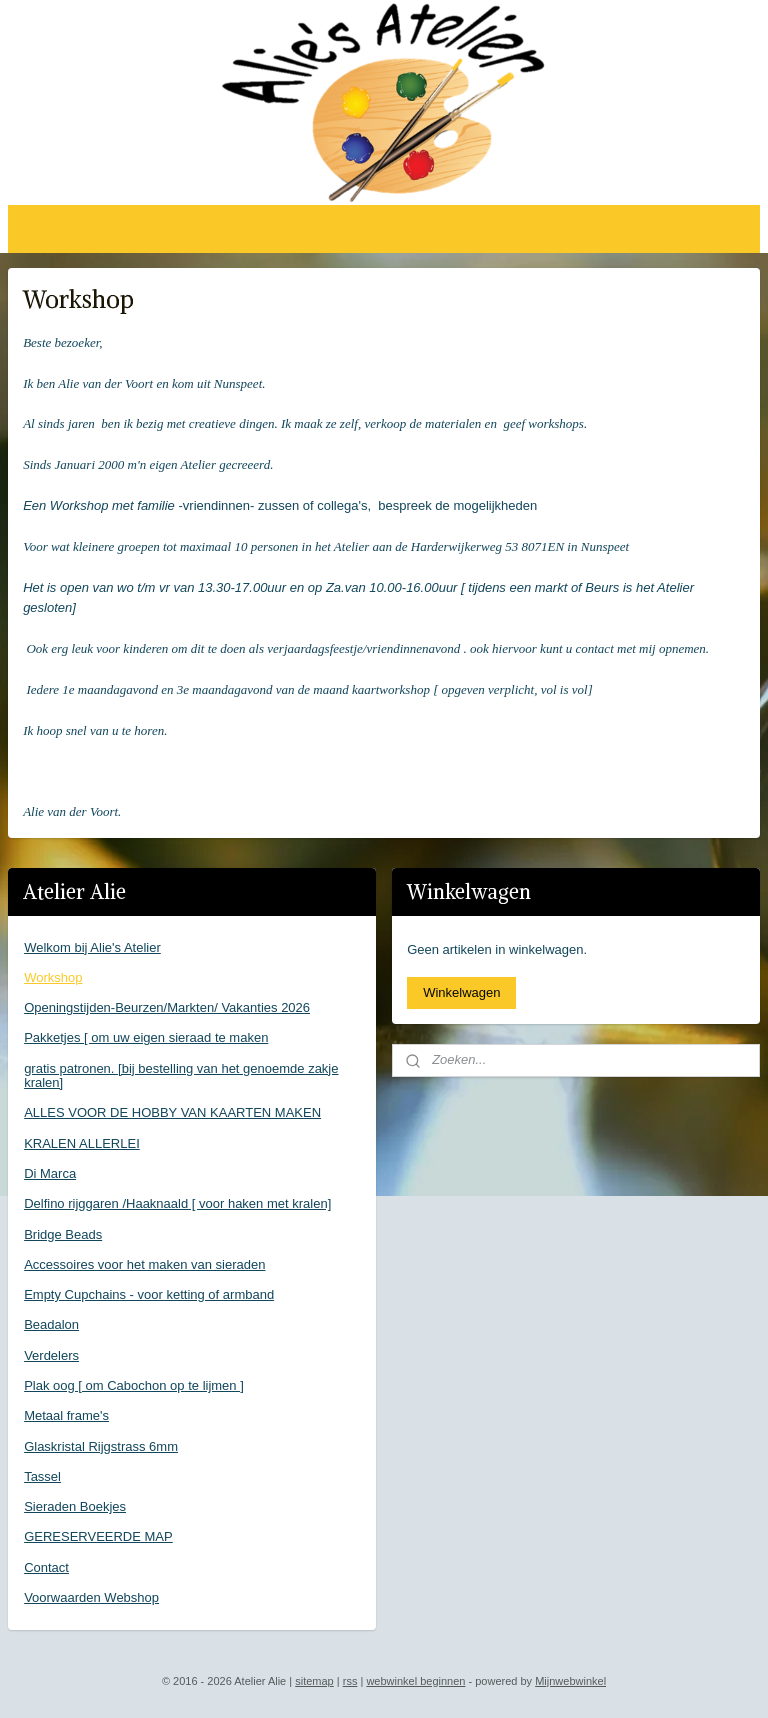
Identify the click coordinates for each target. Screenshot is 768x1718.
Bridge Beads (63, 1234)
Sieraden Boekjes (75, 1506)
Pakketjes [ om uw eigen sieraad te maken (146, 1037)
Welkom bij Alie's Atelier (92, 947)
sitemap (314, 1681)
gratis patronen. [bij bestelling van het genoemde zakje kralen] (181, 1075)
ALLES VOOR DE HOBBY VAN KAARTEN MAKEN (172, 1112)
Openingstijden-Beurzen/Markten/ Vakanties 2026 (167, 1007)
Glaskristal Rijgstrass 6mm (101, 1446)
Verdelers (51, 1355)
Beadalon (51, 1324)
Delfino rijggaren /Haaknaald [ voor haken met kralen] (177, 1203)
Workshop (53, 977)
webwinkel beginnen (415, 1681)
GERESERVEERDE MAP (98, 1536)
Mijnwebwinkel (570, 1681)
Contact (46, 1567)
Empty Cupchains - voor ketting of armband (149, 1294)
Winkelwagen (461, 992)
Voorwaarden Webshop (91, 1597)
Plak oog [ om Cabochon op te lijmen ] (134, 1385)
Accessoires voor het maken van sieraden (144, 1264)
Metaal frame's (66, 1415)
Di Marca (50, 1173)
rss (350, 1681)
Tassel (42, 1476)
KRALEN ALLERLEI (82, 1143)
